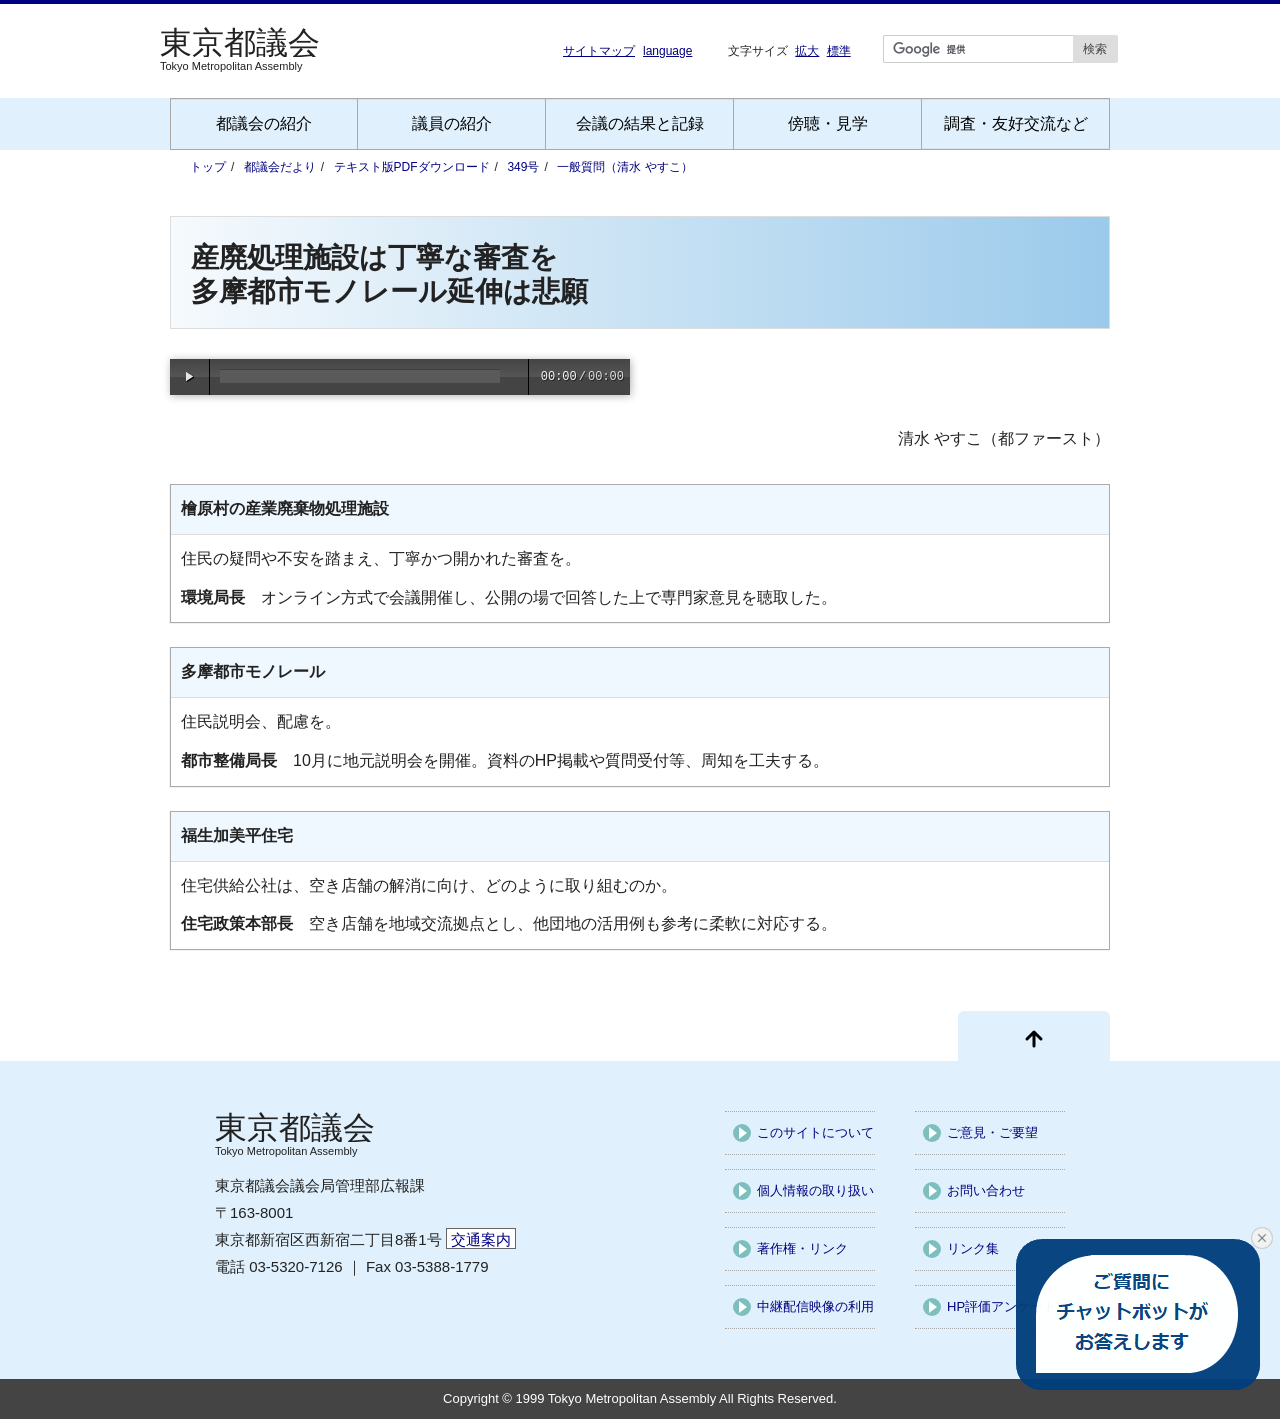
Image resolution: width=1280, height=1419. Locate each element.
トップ (208, 167)
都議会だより (280, 167)
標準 (839, 50)
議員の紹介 (452, 123)
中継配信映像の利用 (815, 1306)
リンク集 (973, 1248)
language (667, 51)
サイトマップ (599, 51)
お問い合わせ (986, 1190)
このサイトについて (815, 1132)
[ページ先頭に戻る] (1034, 1036)
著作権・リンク (802, 1248)
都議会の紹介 (264, 123)
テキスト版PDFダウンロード (412, 167)
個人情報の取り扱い (815, 1190)
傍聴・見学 (828, 123)
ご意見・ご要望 (992, 1132)
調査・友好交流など (1016, 123)
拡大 (807, 50)
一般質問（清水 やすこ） (624, 167)
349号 (523, 167)
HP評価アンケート (1001, 1306)
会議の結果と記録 (640, 123)
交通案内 (481, 1239)
